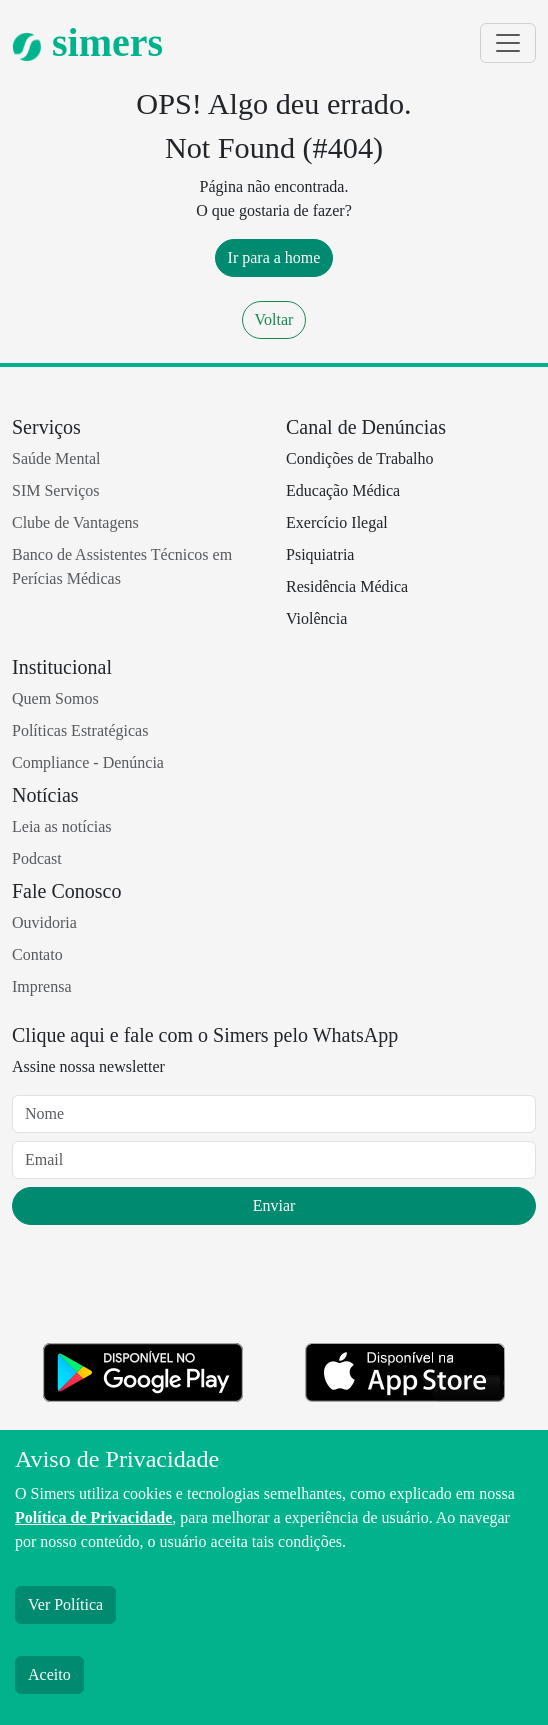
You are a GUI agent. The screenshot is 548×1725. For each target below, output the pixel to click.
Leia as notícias (62, 826)
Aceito (49, 1674)
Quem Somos (55, 698)
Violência (316, 618)
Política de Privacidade (93, 1517)
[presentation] (164, 1288)
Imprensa (42, 986)
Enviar (274, 1205)
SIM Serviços (56, 490)
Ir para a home (274, 257)
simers (87, 42)
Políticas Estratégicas (80, 730)
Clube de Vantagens (75, 522)
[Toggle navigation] (508, 43)
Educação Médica (343, 490)
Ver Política (65, 1604)
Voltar (274, 319)
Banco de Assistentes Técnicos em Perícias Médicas (122, 566)
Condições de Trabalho (360, 458)
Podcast (37, 858)
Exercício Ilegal (337, 522)
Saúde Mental (56, 458)
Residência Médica (347, 586)
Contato (37, 954)
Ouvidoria (44, 922)
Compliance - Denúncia (88, 762)
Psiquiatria (320, 554)
